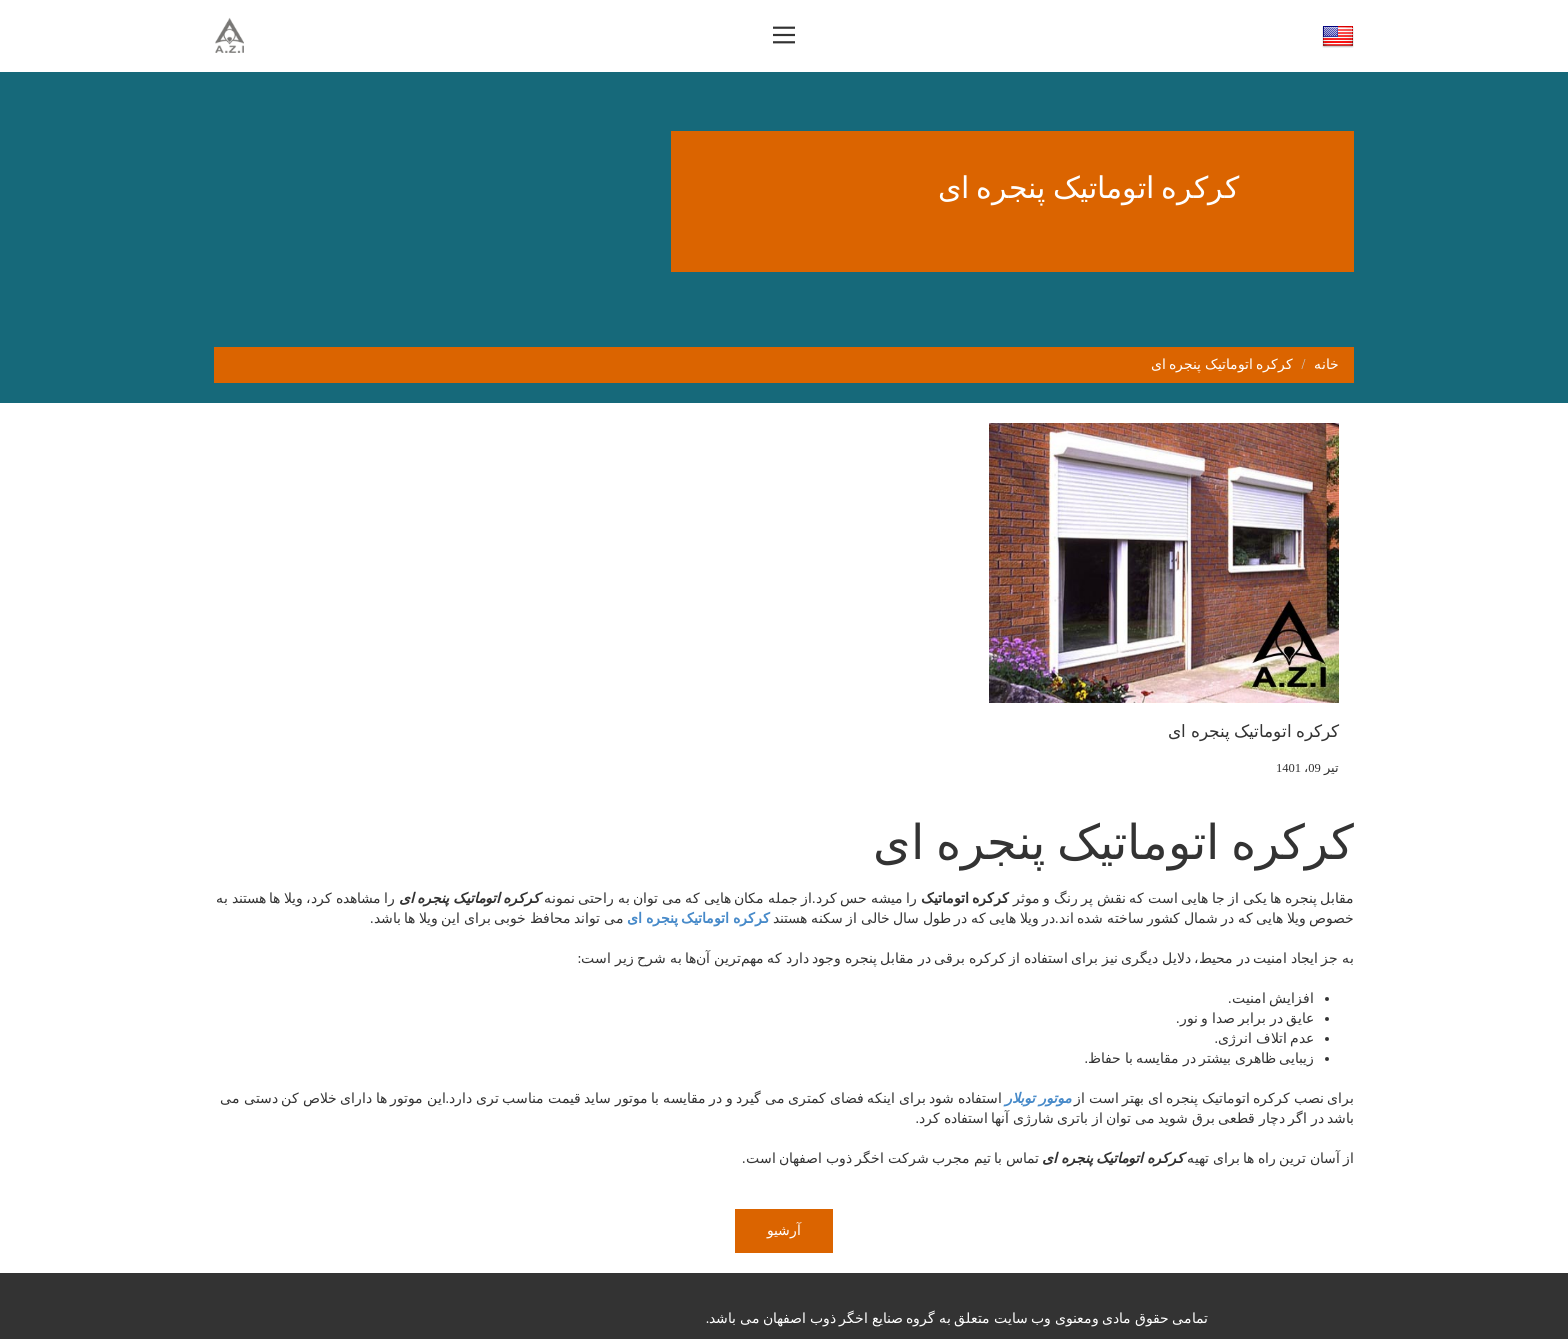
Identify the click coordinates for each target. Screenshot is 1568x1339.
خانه (1326, 364)
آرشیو (784, 1230)
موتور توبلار (1038, 1098)
